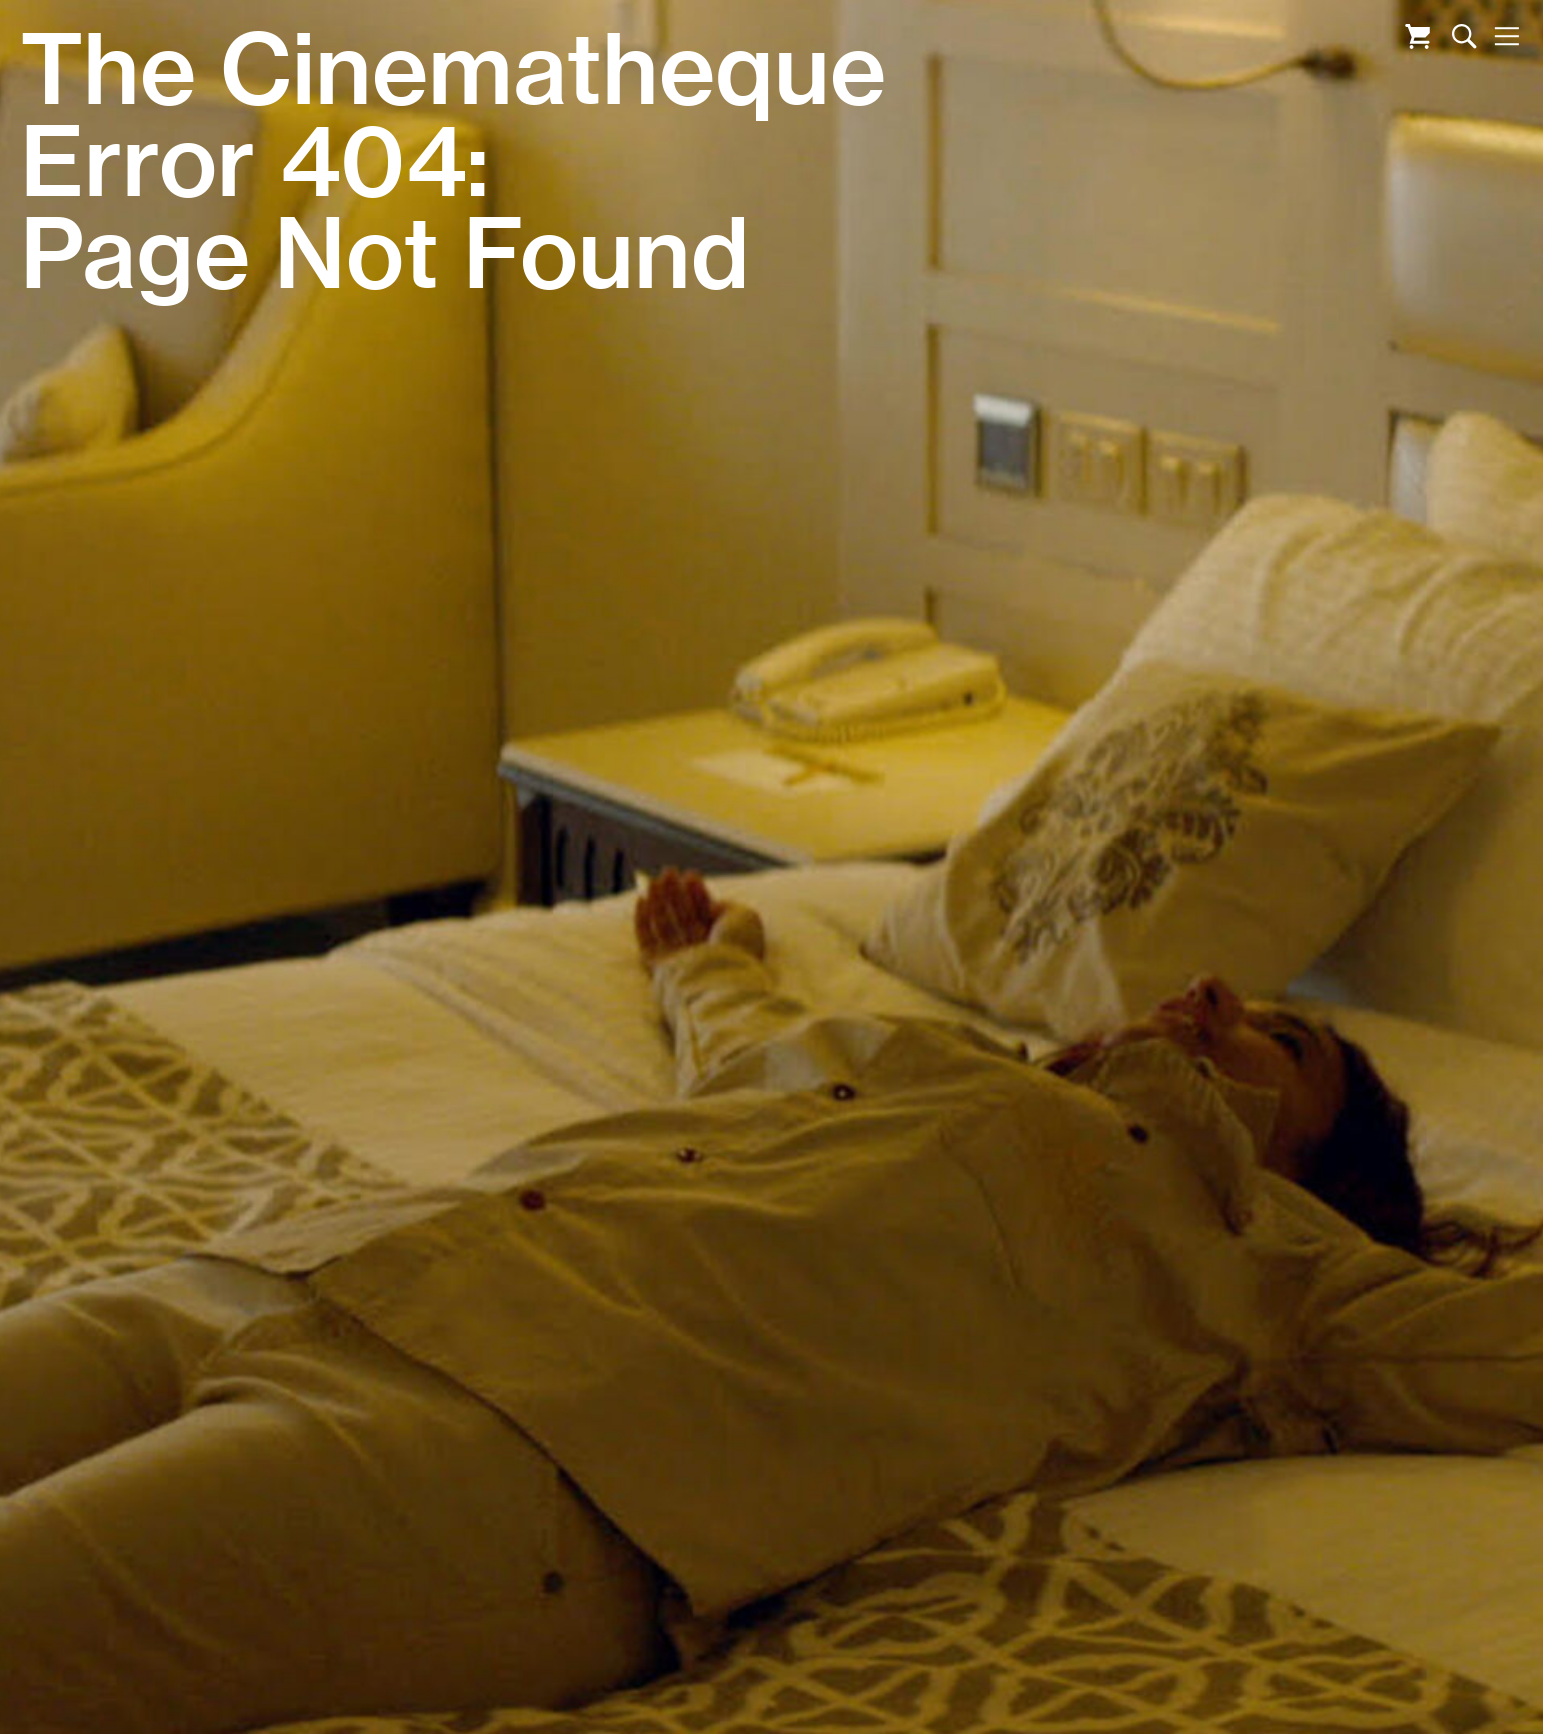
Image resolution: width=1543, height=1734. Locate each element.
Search (1464, 36)
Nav (1506, 36)
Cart (1417, 36)
